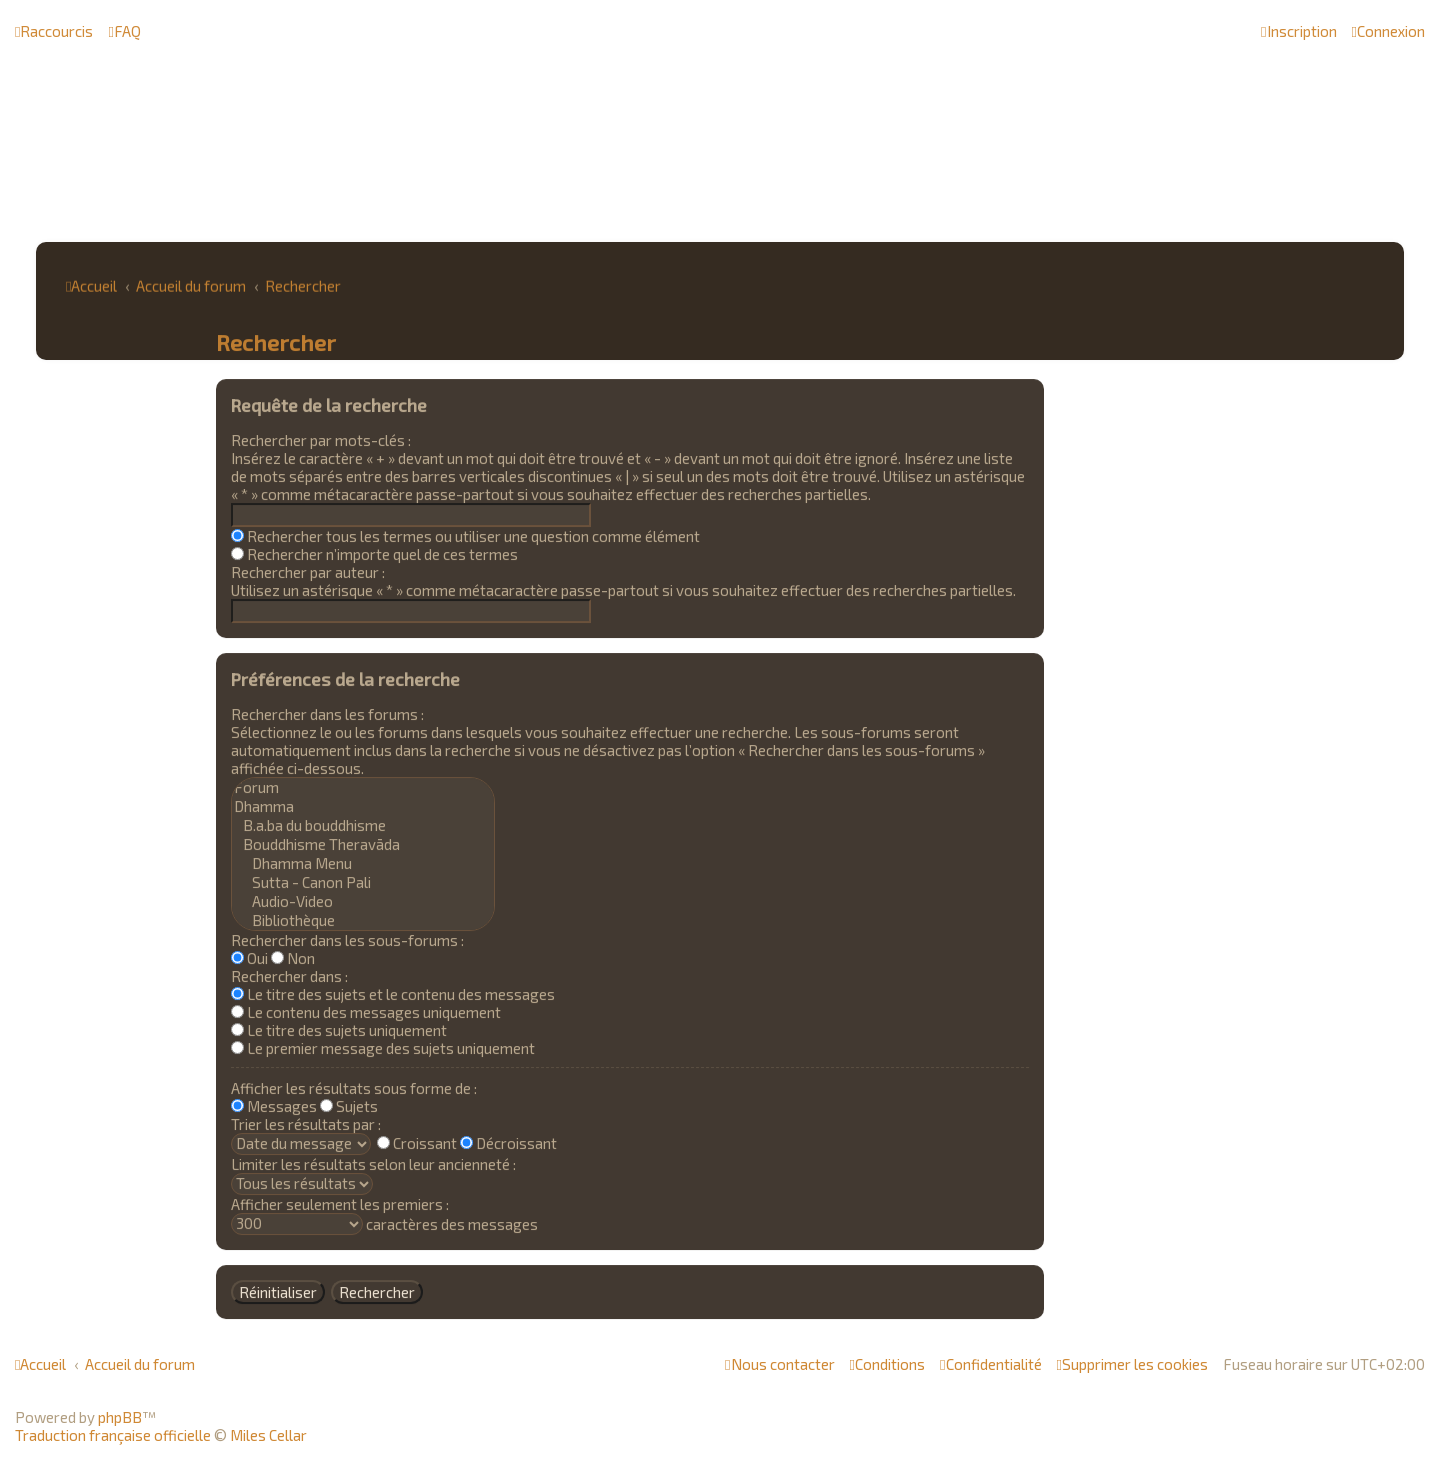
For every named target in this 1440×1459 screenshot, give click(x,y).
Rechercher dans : (289, 973)
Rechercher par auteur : (308, 569)
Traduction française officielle (113, 1435)
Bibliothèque (363, 917)
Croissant (417, 1141)
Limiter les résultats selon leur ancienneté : (373, 1161)
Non (293, 955)
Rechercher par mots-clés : (321, 437)
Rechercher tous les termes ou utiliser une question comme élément (465, 533)
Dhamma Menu (363, 860)
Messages (274, 1103)
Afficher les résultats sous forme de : (354, 1085)
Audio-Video (363, 898)
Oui (249, 955)
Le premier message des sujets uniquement (383, 1045)
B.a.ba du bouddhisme (363, 822)
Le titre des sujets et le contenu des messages (393, 991)
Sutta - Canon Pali (363, 879)
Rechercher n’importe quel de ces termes (374, 551)
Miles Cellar (268, 1435)
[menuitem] (124, 31)
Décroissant (508, 1141)
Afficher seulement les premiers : (340, 1201)
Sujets (349, 1103)
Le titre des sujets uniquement (339, 1027)
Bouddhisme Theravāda (363, 841)
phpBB (120, 1417)
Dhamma (363, 803)
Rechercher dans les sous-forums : (347, 937)
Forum (363, 784)
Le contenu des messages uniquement (366, 1009)
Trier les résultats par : (306, 1121)
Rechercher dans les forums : (327, 711)
